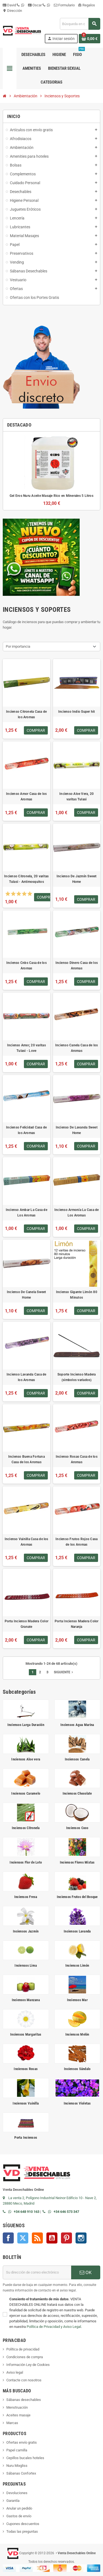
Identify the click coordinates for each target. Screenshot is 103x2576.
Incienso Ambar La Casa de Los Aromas (26, 1212)
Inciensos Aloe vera (25, 1759)
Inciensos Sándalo (77, 2069)
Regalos (86, 5)
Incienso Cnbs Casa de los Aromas (26, 965)
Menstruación (17, 2407)
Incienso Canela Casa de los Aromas (76, 1048)
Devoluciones (16, 2493)
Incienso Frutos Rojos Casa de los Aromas (76, 1541)
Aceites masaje (18, 2415)
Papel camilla (16, 2450)
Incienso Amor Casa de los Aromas (26, 796)
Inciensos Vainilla (26, 2103)
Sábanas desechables (23, 2400)
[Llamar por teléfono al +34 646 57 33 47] (45, 2212)
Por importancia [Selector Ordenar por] (18, 646)
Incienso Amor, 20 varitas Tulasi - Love (26, 1048)
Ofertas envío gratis (21, 2442)
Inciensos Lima (26, 1965)
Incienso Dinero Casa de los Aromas (76, 965)
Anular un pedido (19, 2508)
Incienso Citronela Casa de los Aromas (26, 714)
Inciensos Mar (77, 2000)
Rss (37, 2237)
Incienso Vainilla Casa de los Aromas (26, 1541)
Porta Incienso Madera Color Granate (26, 1624)
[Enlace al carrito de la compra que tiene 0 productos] (89, 38)
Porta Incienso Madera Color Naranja (76, 1624)
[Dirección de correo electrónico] (37, 2272)
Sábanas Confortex (21, 2473)
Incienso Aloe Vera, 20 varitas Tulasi (76, 796)
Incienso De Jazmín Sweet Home (77, 879)
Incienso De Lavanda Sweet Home (77, 1130)
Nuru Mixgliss (16, 2466)
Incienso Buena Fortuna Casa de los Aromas (26, 1459)
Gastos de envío (18, 2516)
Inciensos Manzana (26, 2000)
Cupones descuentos (22, 2524)
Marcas (12, 2423)
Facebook (8, 2237)
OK (86, 2272)
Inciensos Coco (77, 1828)
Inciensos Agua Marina (77, 1725)
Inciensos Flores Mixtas (77, 1862)
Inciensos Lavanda (77, 1931)
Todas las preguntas (22, 2531)
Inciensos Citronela (26, 1828)
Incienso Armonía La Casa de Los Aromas (76, 1212)
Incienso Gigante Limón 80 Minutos (76, 1294)
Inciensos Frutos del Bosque (77, 1897)
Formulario (64, 5)
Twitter (22, 2237)
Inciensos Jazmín (25, 1931)
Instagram (81, 2237)
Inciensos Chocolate (77, 1793)
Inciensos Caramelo (25, 1793)
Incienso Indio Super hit (76, 712)
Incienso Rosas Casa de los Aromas (77, 1459)
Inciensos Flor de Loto (26, 1862)
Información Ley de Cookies (28, 2365)
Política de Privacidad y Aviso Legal (54, 2327)
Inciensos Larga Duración (25, 1725)
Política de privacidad (22, 2349)
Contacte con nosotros (23, 2380)
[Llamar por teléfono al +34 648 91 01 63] (5, 2212)
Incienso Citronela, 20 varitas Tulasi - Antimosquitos (26, 879)
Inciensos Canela (77, 1759)
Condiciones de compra (24, 2357)
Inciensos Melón (77, 2034)
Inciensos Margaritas (25, 2034)
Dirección (12, 11)
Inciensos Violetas (77, 2103)
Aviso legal (14, 2372)
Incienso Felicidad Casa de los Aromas (26, 1130)
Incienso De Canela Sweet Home (26, 1294)
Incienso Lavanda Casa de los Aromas (26, 1377)
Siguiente (64, 1672)
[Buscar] (80, 24)
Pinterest (66, 2237)
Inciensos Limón (77, 1965)
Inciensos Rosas (26, 2069)
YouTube (51, 2237)
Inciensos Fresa (25, 1897)
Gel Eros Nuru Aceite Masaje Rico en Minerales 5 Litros (51, 496)
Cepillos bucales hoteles (25, 2458)
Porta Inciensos (25, 2137)
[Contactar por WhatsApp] (11, 2212)
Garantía (13, 2501)
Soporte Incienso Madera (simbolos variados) (76, 1377)
